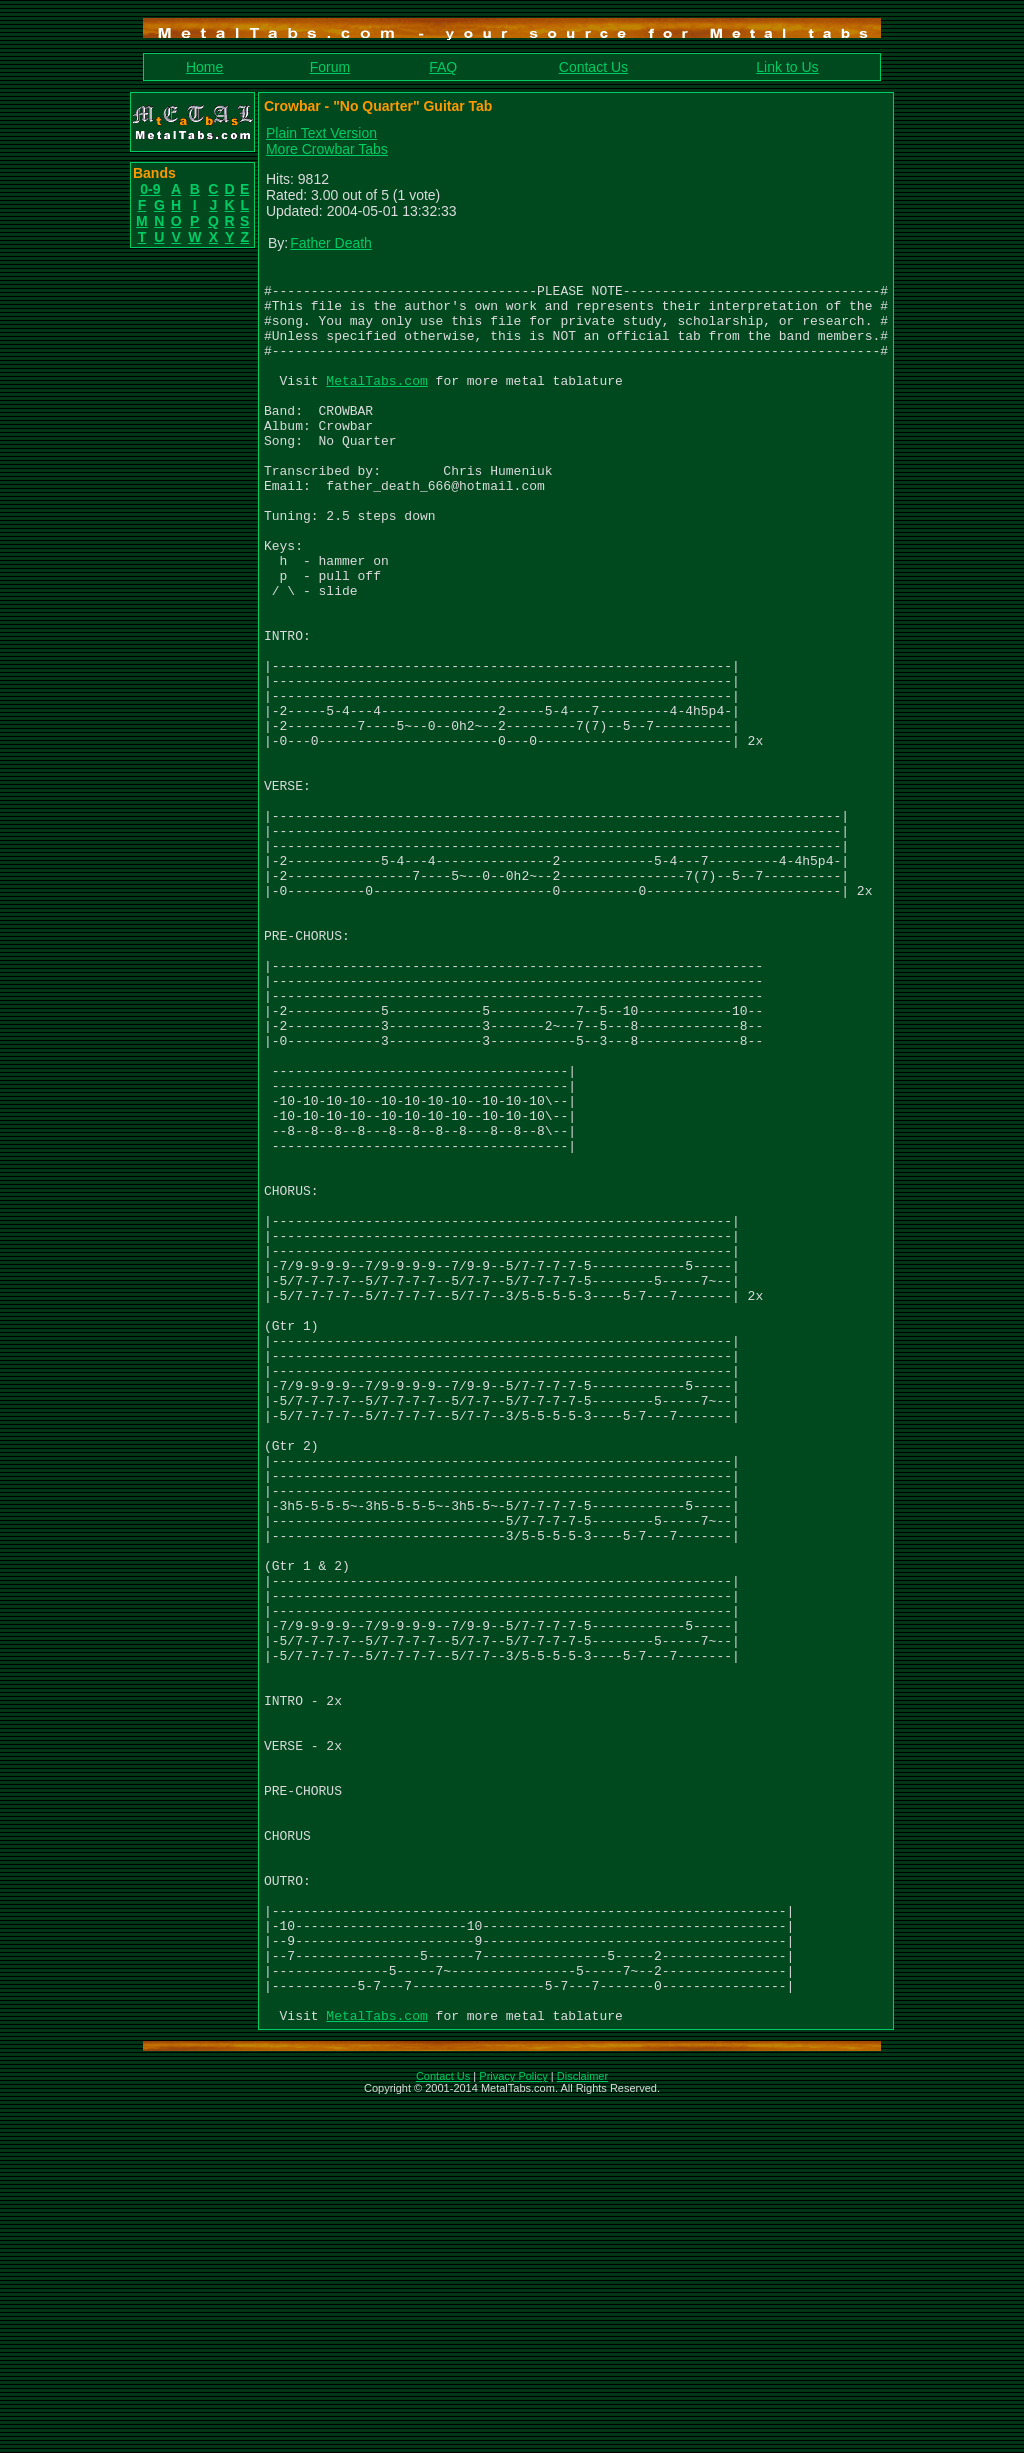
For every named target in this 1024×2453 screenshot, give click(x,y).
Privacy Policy (513, 2427)
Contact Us (593, 67)
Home (204, 67)
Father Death (331, 243)
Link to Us (787, 67)
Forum (330, 67)
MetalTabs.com (376, 404)
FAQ (443, 67)
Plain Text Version (321, 133)
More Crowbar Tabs (327, 149)
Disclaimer (582, 2427)
